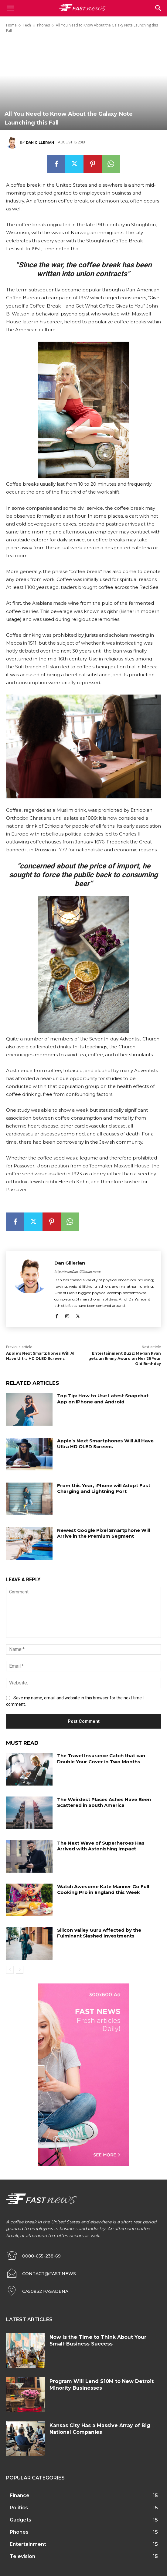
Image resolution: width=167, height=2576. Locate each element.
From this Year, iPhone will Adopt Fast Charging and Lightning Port (103, 1488)
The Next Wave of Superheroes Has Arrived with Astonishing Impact (101, 1846)
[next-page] (19, 1970)
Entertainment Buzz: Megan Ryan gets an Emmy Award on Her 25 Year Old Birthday (124, 1358)
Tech (27, 25)
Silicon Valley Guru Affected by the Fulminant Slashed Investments (99, 1933)
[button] (158, 8)
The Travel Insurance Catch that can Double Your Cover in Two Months (101, 1759)
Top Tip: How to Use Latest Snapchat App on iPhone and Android (102, 1399)
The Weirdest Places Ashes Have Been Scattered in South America (104, 1802)
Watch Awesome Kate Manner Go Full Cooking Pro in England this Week (103, 1889)
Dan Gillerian (40, 142)
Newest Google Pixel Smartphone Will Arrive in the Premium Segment (103, 1533)
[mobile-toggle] (10, 8)
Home (11, 25)
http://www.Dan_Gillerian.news (77, 1272)
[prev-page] (10, 1970)
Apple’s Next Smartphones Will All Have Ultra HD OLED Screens (41, 1356)
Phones (43, 25)
